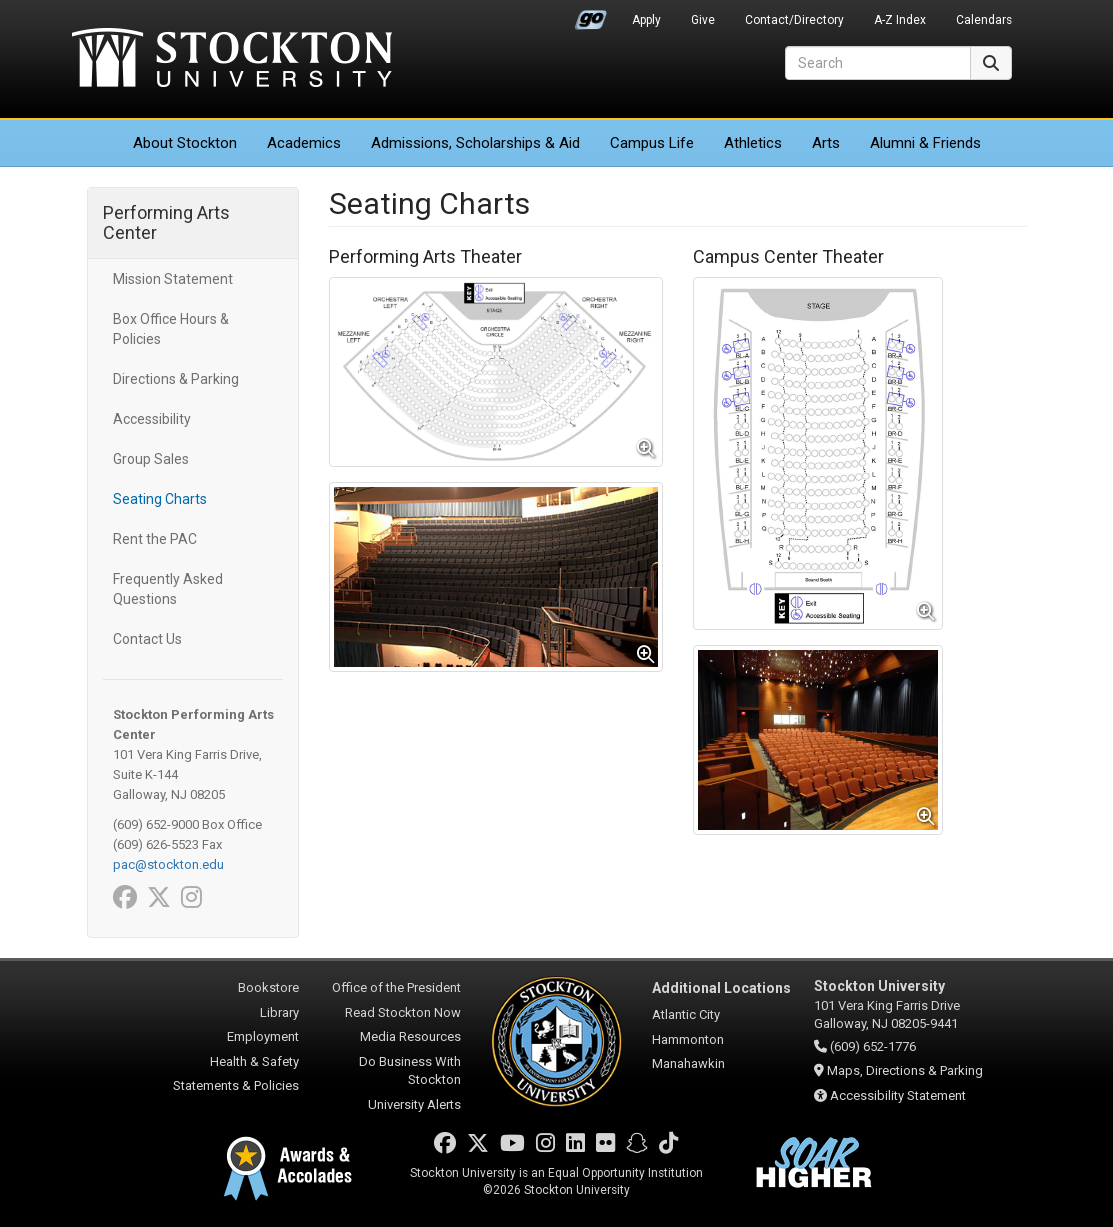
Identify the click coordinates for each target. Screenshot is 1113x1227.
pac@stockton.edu (168, 864)
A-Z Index (900, 20)
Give (703, 20)
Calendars (984, 20)
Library (279, 1012)
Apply (646, 20)
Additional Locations (721, 988)
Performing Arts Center (166, 222)
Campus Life (652, 143)
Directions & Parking (176, 379)
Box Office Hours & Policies (171, 329)
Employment (263, 1036)
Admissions (475, 143)
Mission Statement (173, 279)
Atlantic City (686, 1014)
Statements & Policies (236, 1085)
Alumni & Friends (925, 143)
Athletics (753, 143)
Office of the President (396, 987)
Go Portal (591, 15)
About (185, 143)
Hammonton (688, 1039)
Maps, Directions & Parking (905, 1070)
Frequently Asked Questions (168, 589)
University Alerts (414, 1104)
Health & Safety (254, 1061)
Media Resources (410, 1036)
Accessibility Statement (898, 1095)
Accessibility (152, 419)
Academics (304, 143)
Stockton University (232, 60)
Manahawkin (688, 1063)
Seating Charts (160, 499)
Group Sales (151, 459)
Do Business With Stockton (410, 1071)
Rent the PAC (155, 539)
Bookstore (268, 987)
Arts (826, 143)
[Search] (878, 63)
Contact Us (147, 639)
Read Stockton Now (403, 1012)
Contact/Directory (794, 20)
